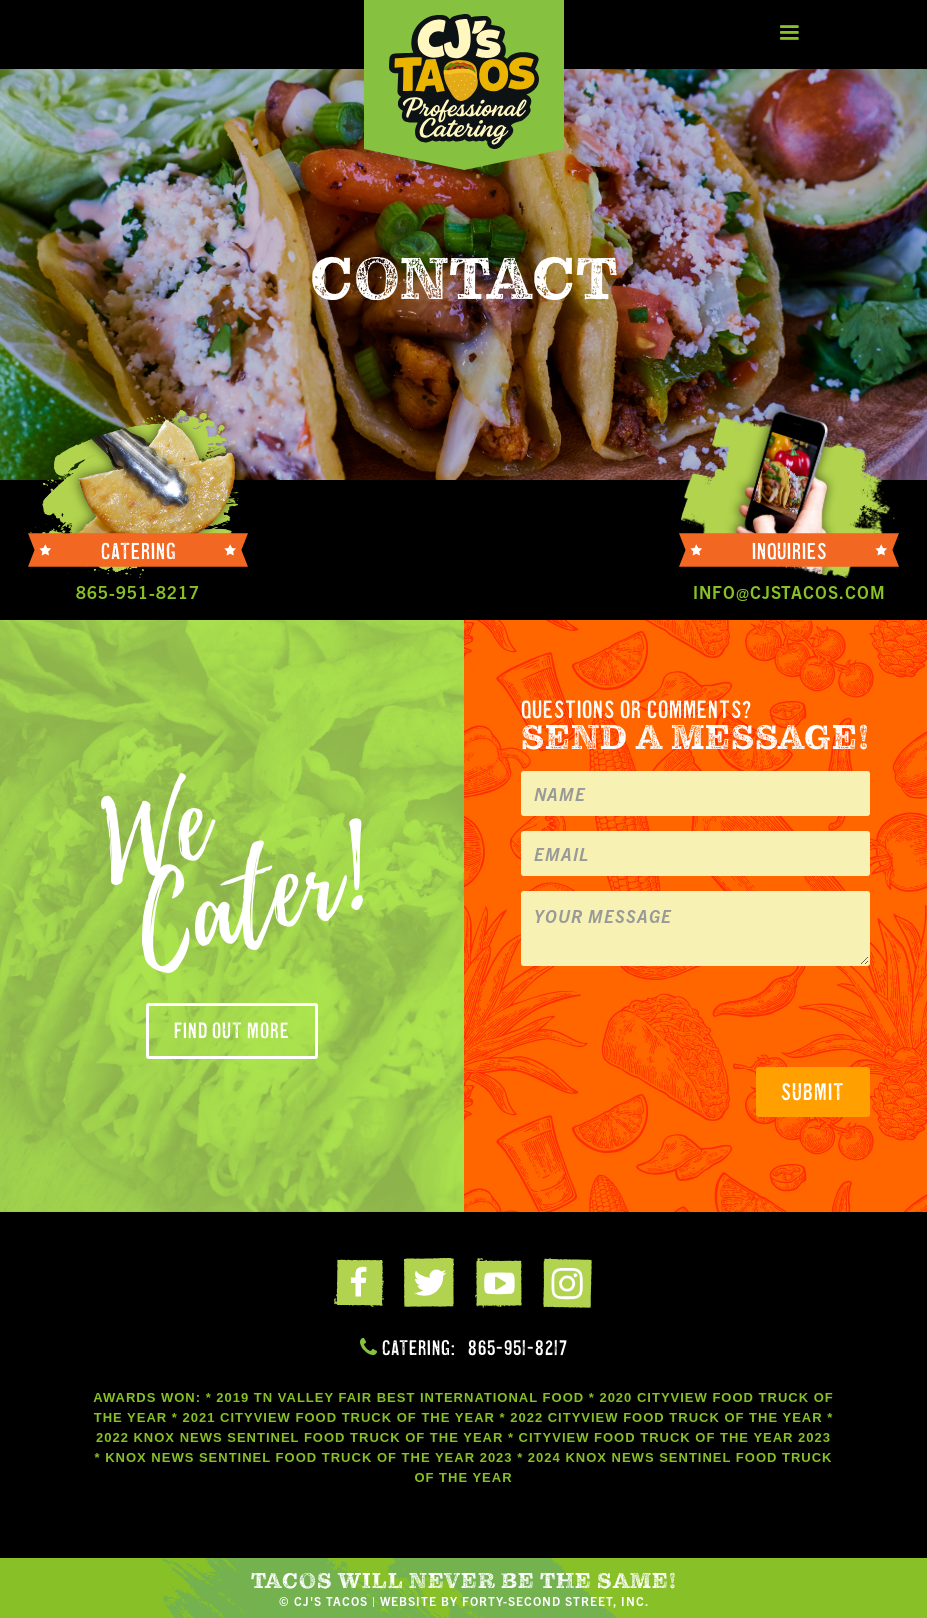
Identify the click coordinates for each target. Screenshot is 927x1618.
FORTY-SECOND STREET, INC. (555, 1600)
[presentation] (673, 1020)
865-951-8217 (518, 1347)
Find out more (232, 1030)
